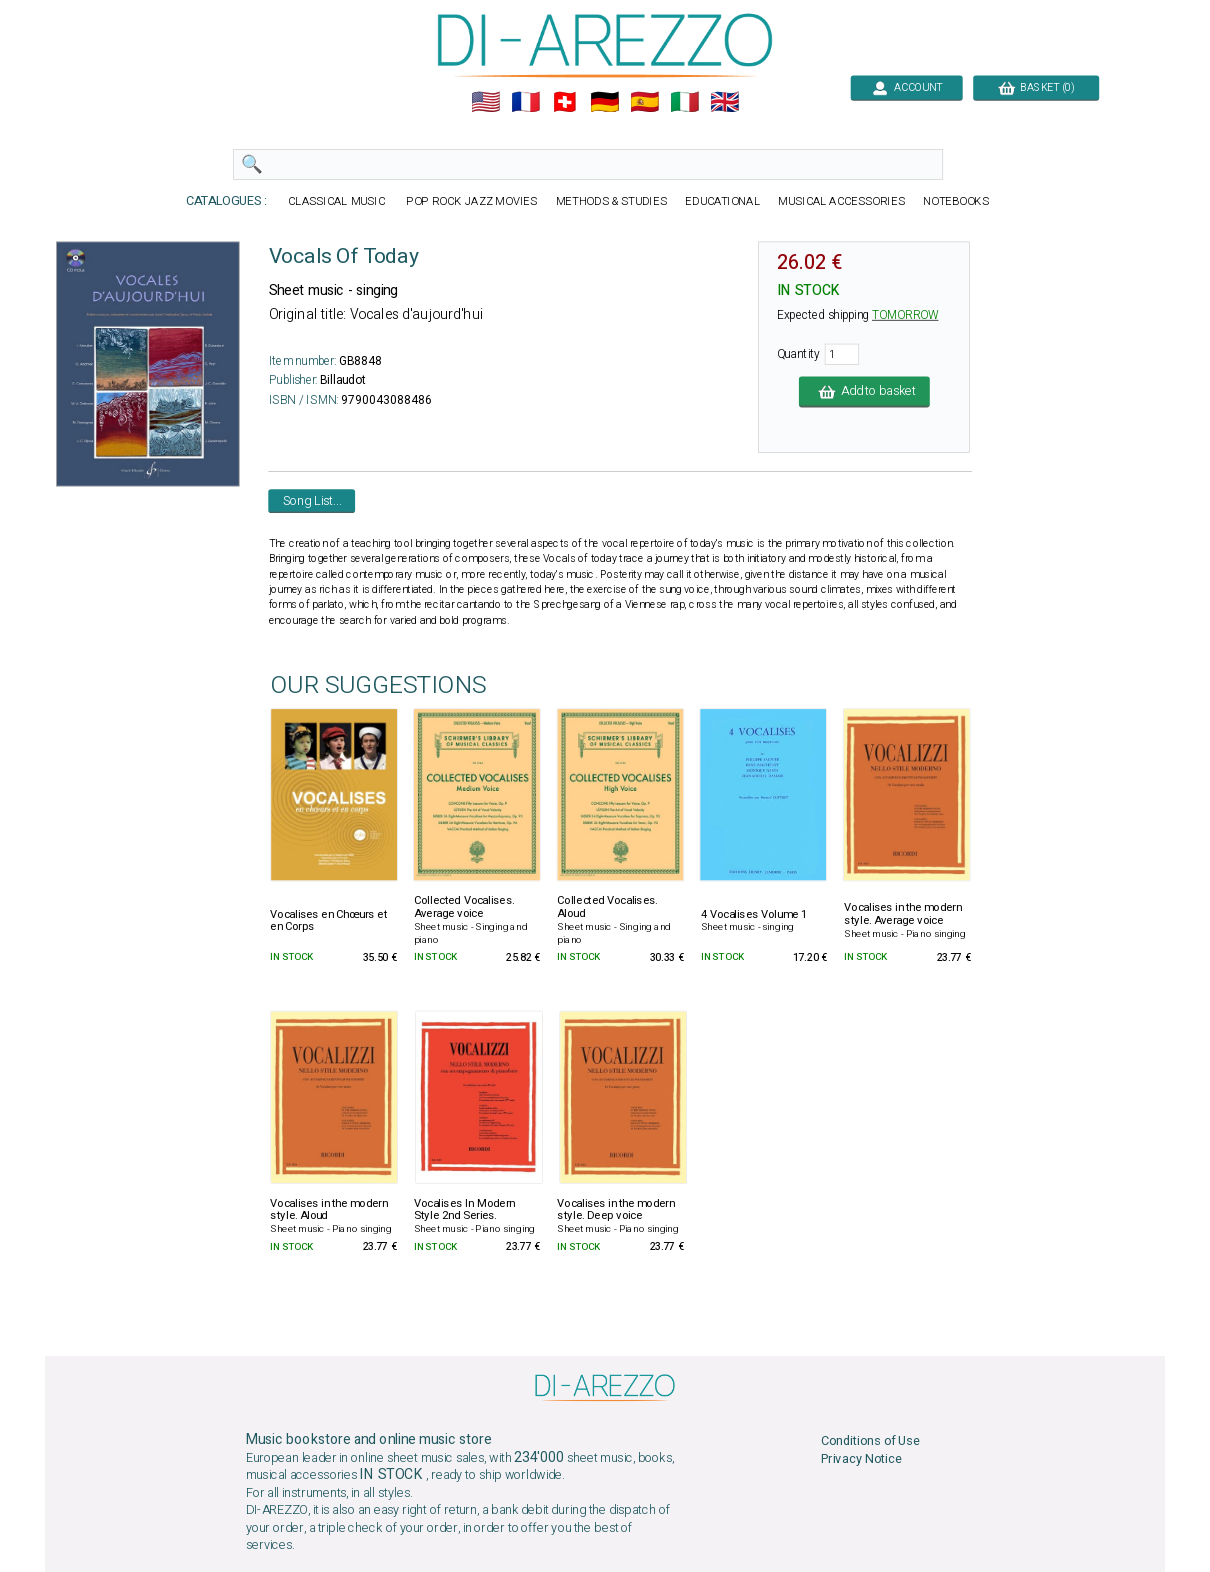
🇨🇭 (564, 102)
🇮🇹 (684, 102)
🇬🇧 (724, 102)
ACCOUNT (906, 87)
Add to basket (864, 391)
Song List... (312, 500)
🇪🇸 (644, 102)
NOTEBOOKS (956, 201)
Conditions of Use (870, 1441)
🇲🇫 (525, 102)
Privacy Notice (861, 1459)
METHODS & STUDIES (611, 201)
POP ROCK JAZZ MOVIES (472, 201)
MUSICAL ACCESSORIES (841, 201)
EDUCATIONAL (722, 201)
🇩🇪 (604, 102)
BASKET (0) (1036, 87)
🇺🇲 (485, 102)
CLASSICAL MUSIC (337, 201)
